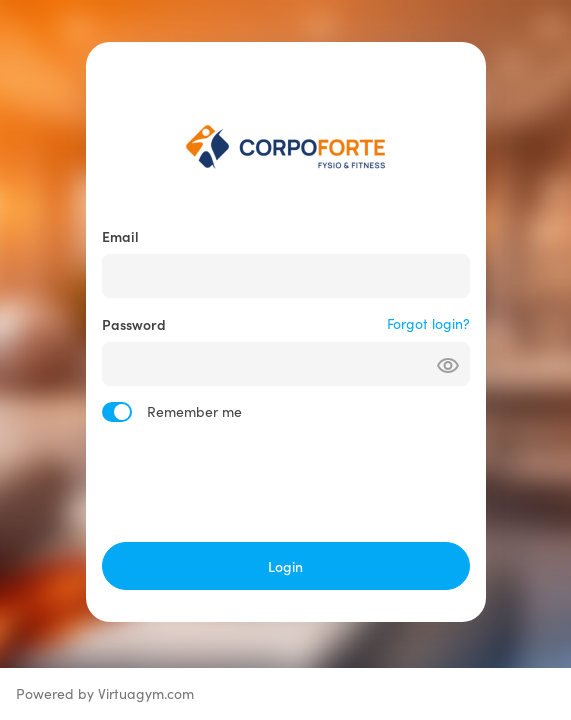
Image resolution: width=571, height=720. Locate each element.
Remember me (194, 411)
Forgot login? (428, 323)
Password (134, 324)
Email (120, 236)
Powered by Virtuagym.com (105, 693)
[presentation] (286, 482)
